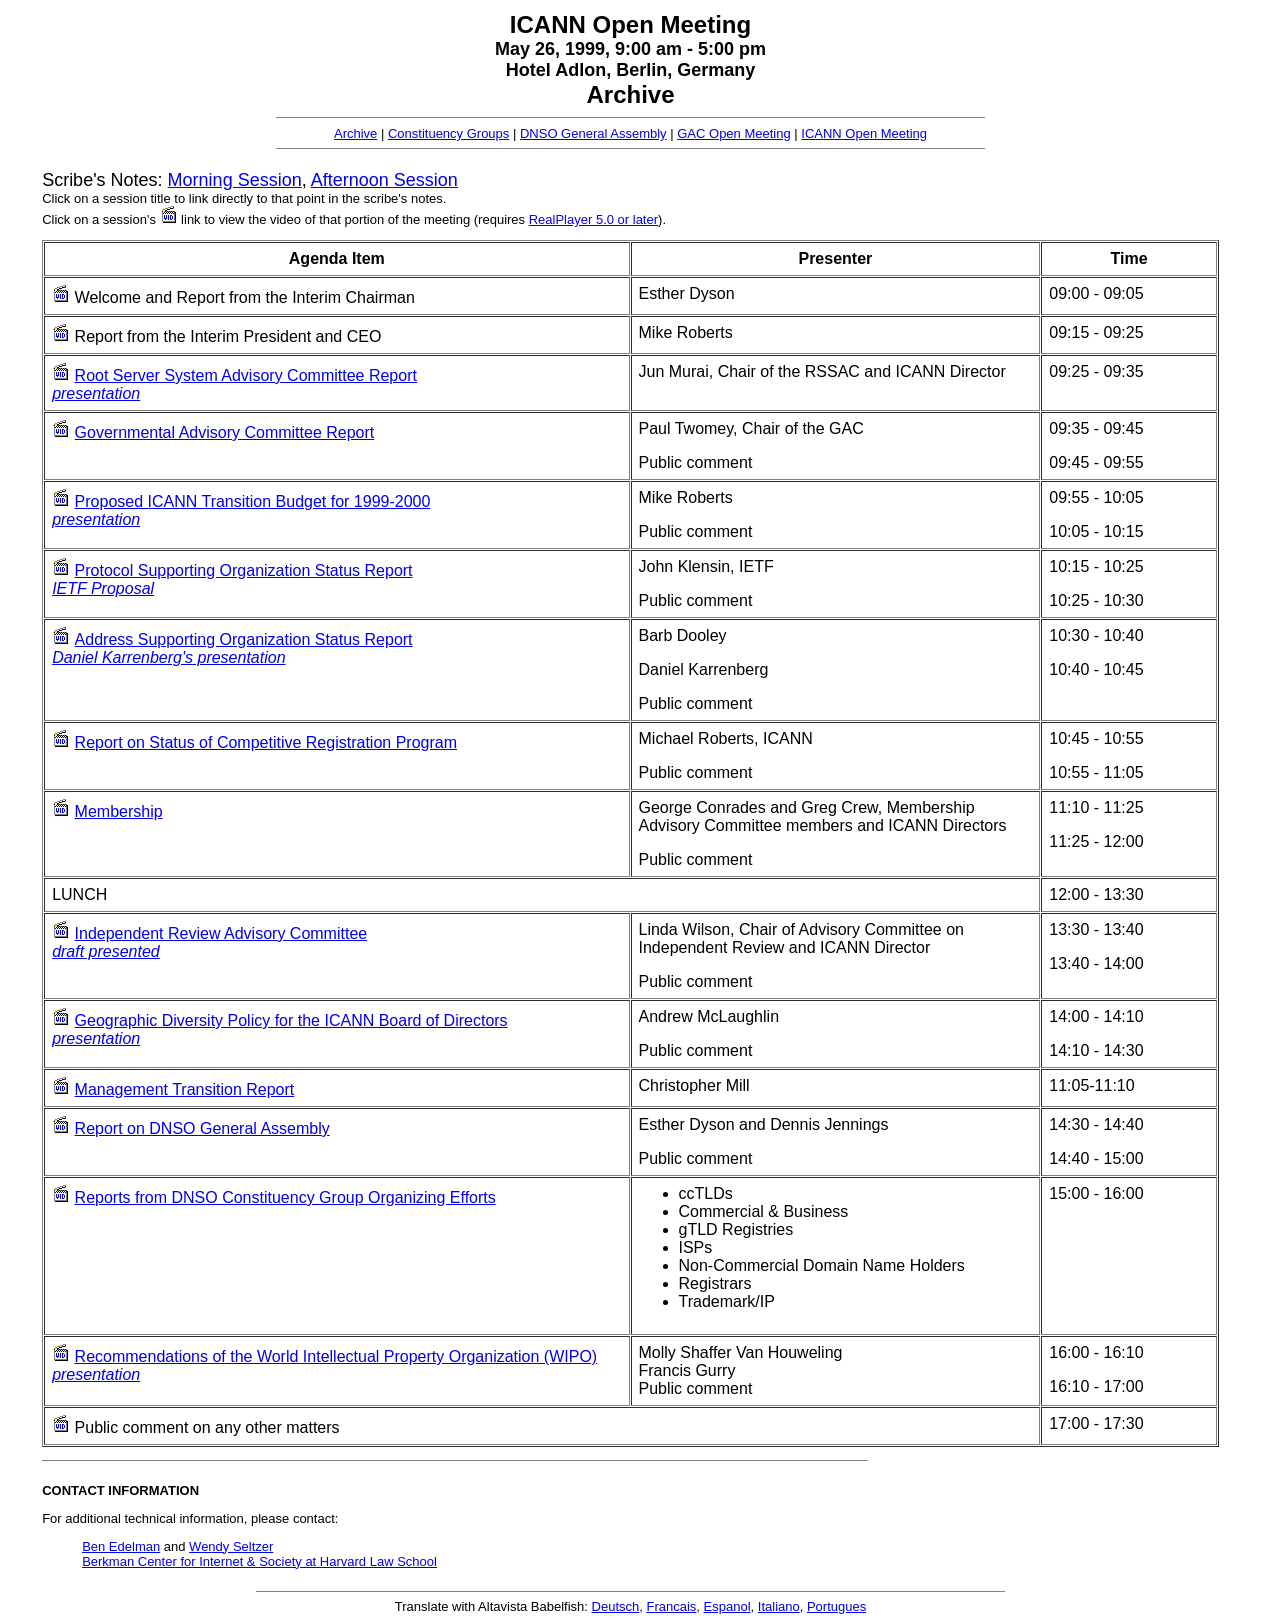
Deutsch (616, 1606)
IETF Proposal (103, 588)
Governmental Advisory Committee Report (225, 432)
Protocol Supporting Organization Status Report (244, 570)
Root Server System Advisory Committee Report (246, 375)
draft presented (106, 951)
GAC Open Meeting (733, 133)
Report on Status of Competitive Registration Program (266, 742)
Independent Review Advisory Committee (221, 933)
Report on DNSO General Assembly (202, 1128)
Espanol (727, 1606)
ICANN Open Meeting (864, 133)
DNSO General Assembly (593, 133)
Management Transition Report (185, 1089)
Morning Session (235, 180)
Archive (355, 133)
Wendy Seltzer (231, 1546)
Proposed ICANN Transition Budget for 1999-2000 (253, 501)
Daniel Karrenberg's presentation (168, 657)
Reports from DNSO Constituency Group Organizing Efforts (285, 1197)
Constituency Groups (448, 133)
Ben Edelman (121, 1546)
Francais (671, 1606)
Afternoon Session (384, 180)
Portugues (836, 1606)
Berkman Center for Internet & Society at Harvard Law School (259, 1561)
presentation (96, 393)
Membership (119, 811)
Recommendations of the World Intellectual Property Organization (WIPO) (336, 1356)
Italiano (779, 1606)
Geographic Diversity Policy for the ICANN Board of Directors (291, 1020)
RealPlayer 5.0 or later (593, 219)
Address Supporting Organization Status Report (244, 639)
